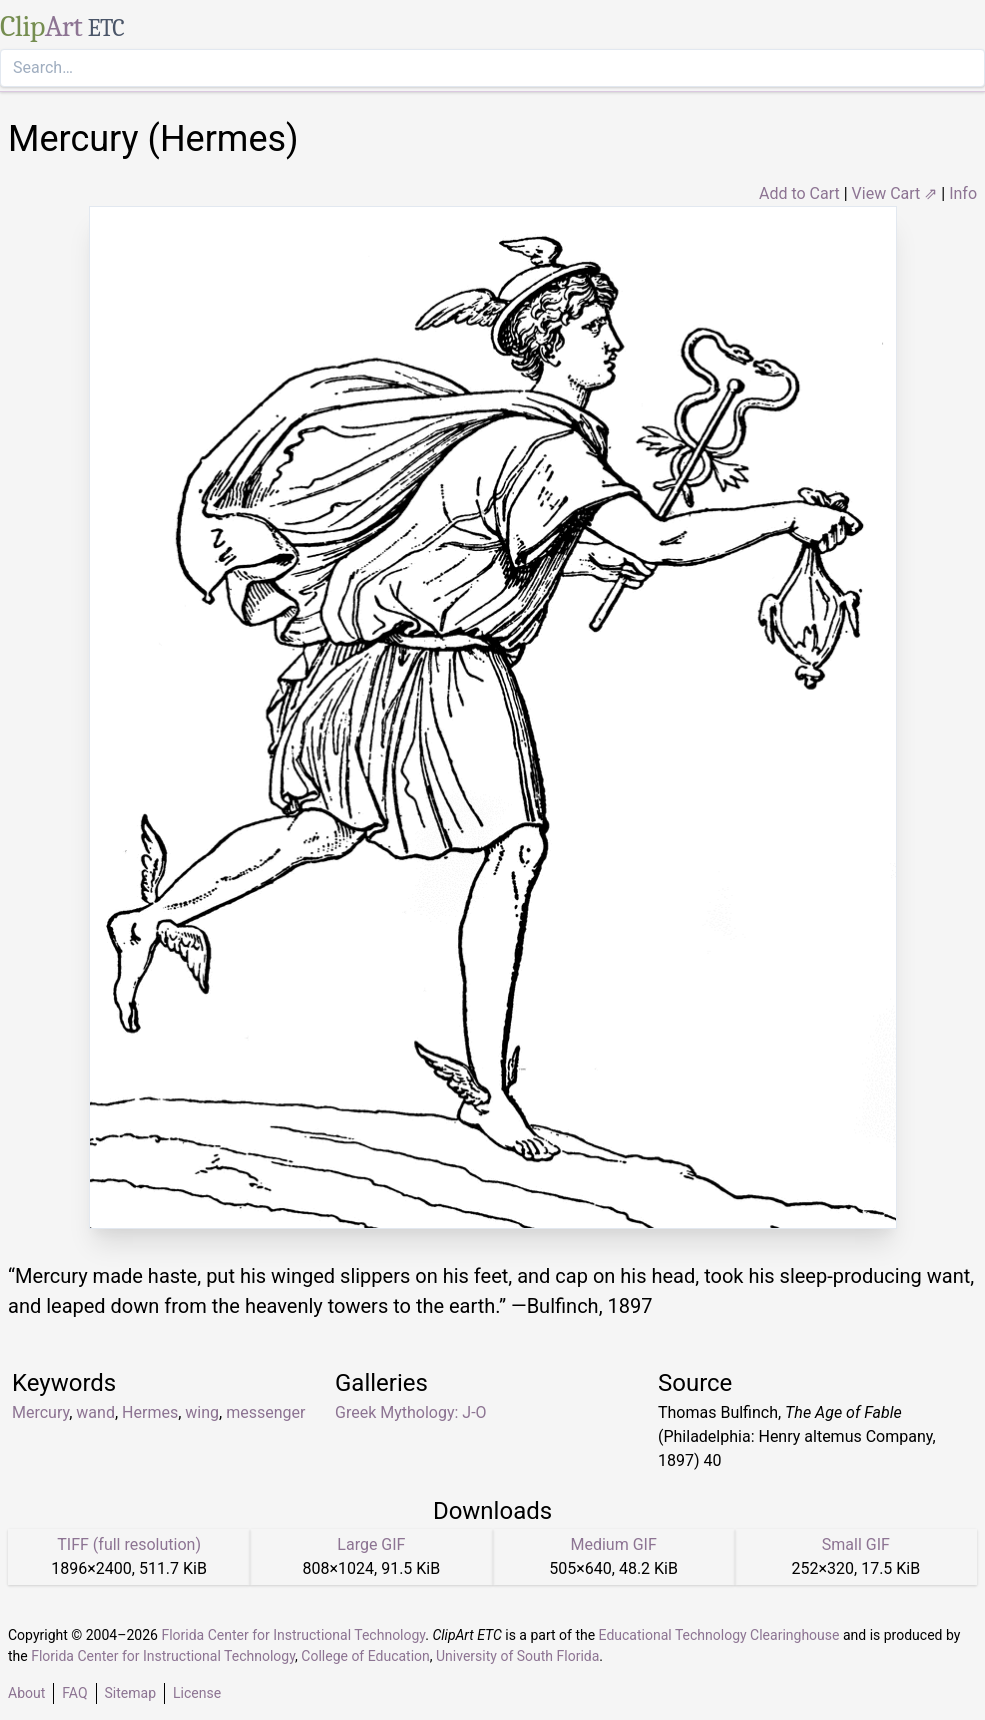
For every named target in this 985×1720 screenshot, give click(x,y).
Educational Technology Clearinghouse (719, 1635)
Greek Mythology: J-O (411, 1412)
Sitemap (130, 1693)
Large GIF (371, 1544)
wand (95, 1412)
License (197, 1693)
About (26, 1693)
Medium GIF (613, 1544)
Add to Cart (799, 193)
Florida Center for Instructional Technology (293, 1635)
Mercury (40, 1412)
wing (202, 1412)
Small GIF (856, 1544)
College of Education (365, 1656)
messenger (265, 1412)
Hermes (150, 1412)
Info (963, 193)
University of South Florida (517, 1656)
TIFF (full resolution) (129, 1544)
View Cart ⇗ (895, 193)
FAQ (74, 1693)
